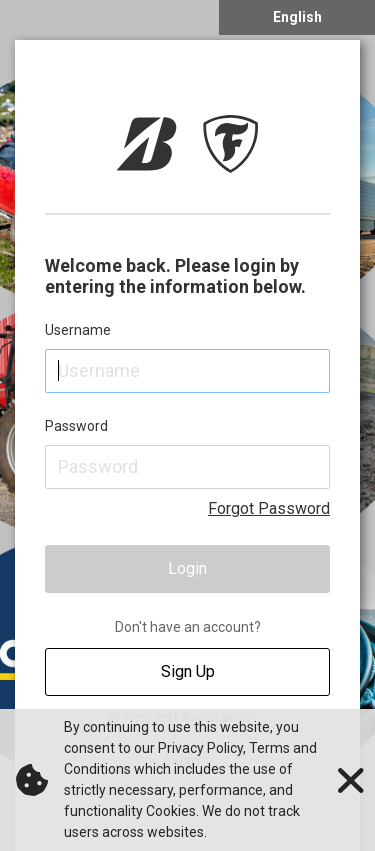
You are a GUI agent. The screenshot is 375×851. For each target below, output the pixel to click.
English (297, 17)
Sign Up (188, 671)
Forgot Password (269, 508)
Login (187, 568)
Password (76, 426)
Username (78, 330)
